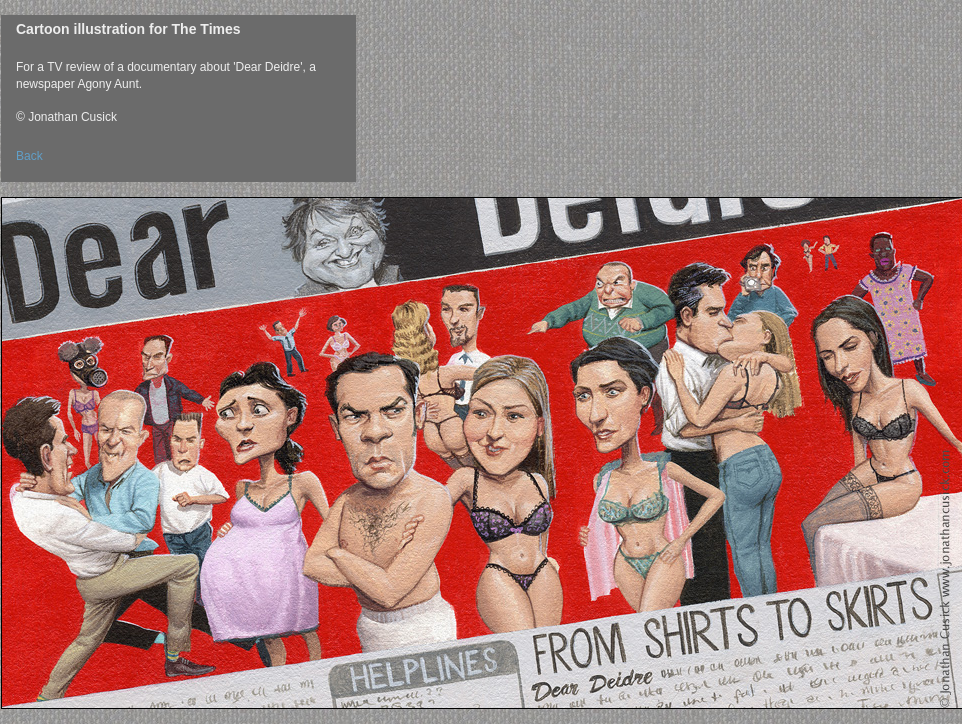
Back (29, 156)
